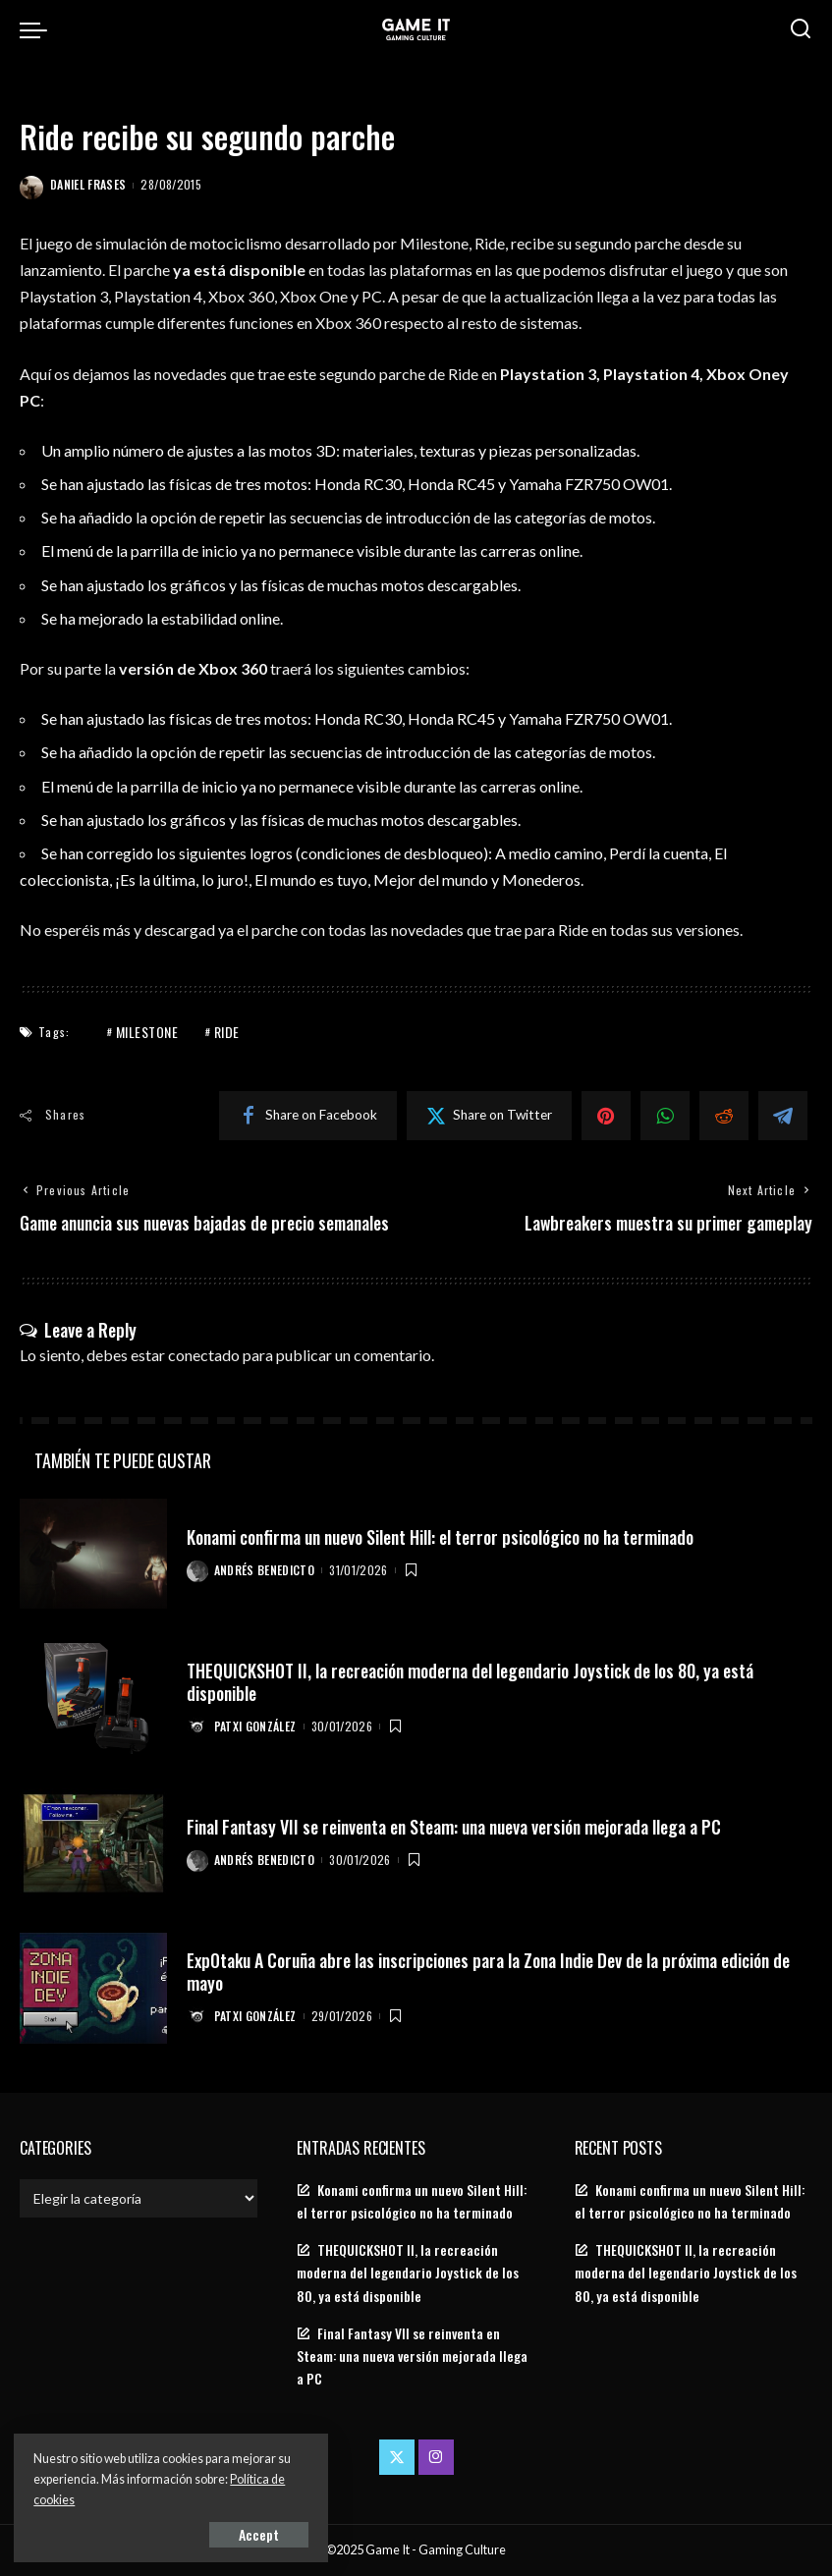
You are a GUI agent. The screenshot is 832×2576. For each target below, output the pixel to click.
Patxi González (255, 1726)
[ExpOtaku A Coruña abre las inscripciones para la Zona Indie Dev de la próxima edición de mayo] (93, 1989)
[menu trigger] (38, 29)
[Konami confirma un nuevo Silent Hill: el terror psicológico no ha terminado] (93, 1554)
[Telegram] (782, 1115)
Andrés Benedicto (264, 1570)
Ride (227, 1031)
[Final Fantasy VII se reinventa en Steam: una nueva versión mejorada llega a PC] (93, 1843)
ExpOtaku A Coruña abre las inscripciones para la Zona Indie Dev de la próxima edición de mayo (494, 1971)
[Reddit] (724, 1115)
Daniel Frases (88, 184)
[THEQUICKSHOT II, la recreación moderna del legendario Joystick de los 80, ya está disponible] (93, 1699)
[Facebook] (308, 1115)
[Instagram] (436, 2457)
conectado (204, 1354)
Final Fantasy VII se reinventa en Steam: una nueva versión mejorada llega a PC (459, 1826)
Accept (240, 2533)
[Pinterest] (606, 1115)
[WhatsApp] (665, 1115)
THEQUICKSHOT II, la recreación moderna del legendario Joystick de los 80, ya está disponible (474, 1682)
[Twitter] (489, 1115)
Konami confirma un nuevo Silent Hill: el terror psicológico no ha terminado (448, 1537)
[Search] (800, 29)
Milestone (147, 1031)
